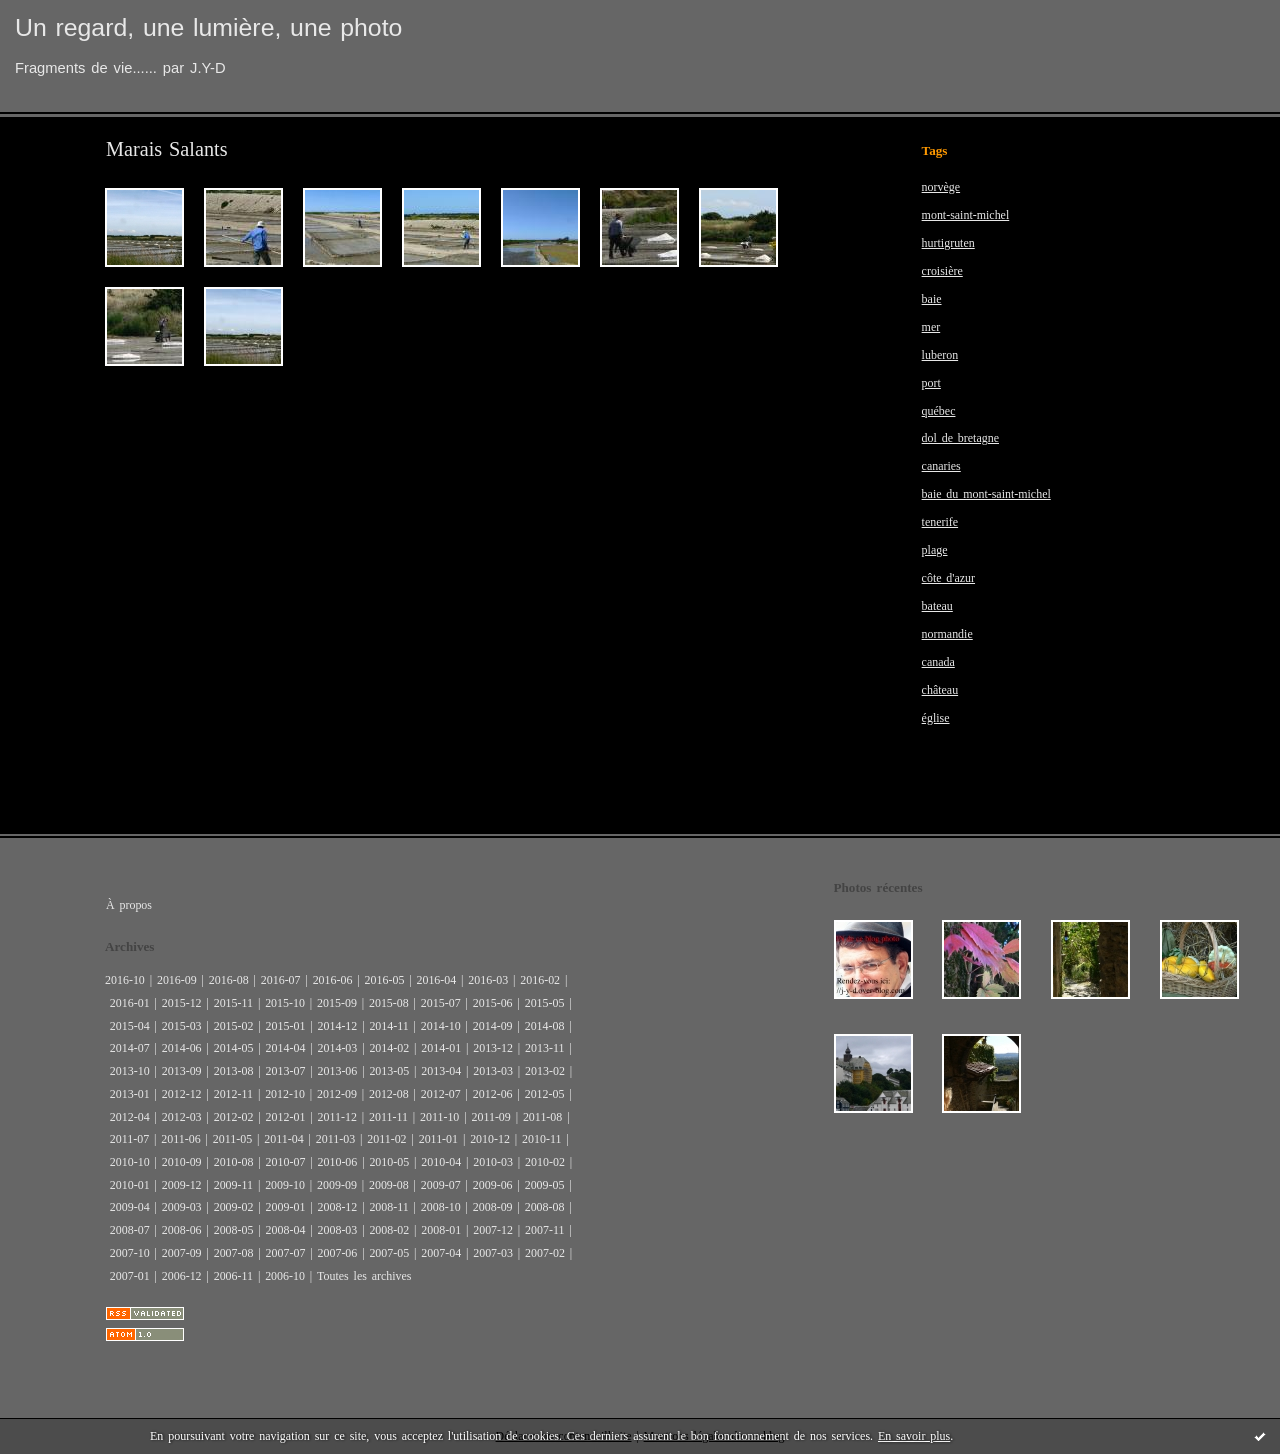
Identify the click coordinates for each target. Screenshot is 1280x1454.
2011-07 (129, 1139)
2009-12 (182, 1185)
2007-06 (337, 1253)
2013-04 (441, 1071)
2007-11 (544, 1230)
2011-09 (490, 1117)
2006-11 (233, 1276)
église (936, 718)
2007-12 (493, 1230)
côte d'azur (948, 578)
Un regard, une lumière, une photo (208, 27)
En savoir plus (914, 1436)
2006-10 (285, 1276)
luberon (940, 355)
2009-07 (441, 1185)
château (940, 690)
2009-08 (389, 1185)
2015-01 (286, 1026)
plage (935, 550)
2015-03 (182, 1026)
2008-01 (441, 1230)
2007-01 (130, 1276)
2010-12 (490, 1139)
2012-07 (441, 1094)
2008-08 (545, 1207)
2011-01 (438, 1139)
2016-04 (436, 980)
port (931, 383)
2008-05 (234, 1230)
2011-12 (336, 1117)
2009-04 (130, 1207)
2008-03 (337, 1230)
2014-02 (389, 1048)
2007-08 (234, 1253)
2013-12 (493, 1048)
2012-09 (337, 1094)
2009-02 (234, 1207)
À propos (129, 905)
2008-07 (130, 1230)
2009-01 (286, 1207)
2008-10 (441, 1207)
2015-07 (441, 1003)
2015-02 (234, 1026)
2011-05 (232, 1139)
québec (939, 411)
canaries (941, 466)
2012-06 (493, 1094)
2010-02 (545, 1162)
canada (938, 662)
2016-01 (130, 1003)
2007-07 (286, 1253)
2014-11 (388, 1026)
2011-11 (388, 1117)
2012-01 (286, 1117)
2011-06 (180, 1139)
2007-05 (389, 1253)
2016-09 (177, 980)
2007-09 (182, 1253)
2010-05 (389, 1162)
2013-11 (544, 1048)
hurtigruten (948, 243)
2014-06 (182, 1048)
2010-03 (493, 1162)
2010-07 (286, 1162)
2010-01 (130, 1185)
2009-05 (545, 1185)
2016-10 (125, 980)
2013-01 (130, 1094)
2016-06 (333, 980)
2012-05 (545, 1094)
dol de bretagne (960, 438)
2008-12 (337, 1207)
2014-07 (130, 1048)
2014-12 (337, 1026)
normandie (947, 634)
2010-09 (182, 1162)
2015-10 (285, 1003)
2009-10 (285, 1185)
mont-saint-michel (966, 215)
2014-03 (337, 1048)
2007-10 (130, 1253)
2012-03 (182, 1117)
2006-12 (182, 1276)
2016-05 (385, 980)
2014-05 (234, 1048)
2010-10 (130, 1162)
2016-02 (540, 980)
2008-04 (286, 1230)
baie (932, 299)
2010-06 (337, 1162)
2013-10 (130, 1071)
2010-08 (234, 1162)
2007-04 (441, 1253)
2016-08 (229, 980)
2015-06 (493, 1003)
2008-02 (389, 1230)
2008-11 (388, 1207)
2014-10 (441, 1026)
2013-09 (182, 1071)
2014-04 (286, 1048)
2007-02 (545, 1253)
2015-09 (337, 1003)
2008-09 (493, 1207)
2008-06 (182, 1230)
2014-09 (493, 1026)
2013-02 (545, 1071)
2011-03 (335, 1139)
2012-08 (389, 1094)
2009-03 (182, 1207)
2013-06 (337, 1071)
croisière (942, 271)
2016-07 (281, 980)
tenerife (940, 522)
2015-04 (130, 1026)
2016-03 (488, 980)
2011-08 (542, 1117)
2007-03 (493, 1253)
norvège (941, 187)
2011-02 (386, 1139)
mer (931, 327)
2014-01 (441, 1048)
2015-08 (389, 1003)
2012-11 (233, 1094)
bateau (937, 606)
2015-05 (545, 1003)
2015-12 (182, 1003)
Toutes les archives (364, 1276)
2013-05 (389, 1071)
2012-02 (234, 1117)
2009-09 (337, 1185)
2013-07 (286, 1071)
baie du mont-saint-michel (986, 494)
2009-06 (493, 1185)
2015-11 (233, 1003)
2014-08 (545, 1026)
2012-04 (130, 1117)
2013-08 (234, 1071)
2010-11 (541, 1139)
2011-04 (283, 1139)
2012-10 (285, 1094)
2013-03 (493, 1071)
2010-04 (441, 1162)
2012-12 (182, 1094)
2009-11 (233, 1185)
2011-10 (439, 1117)
